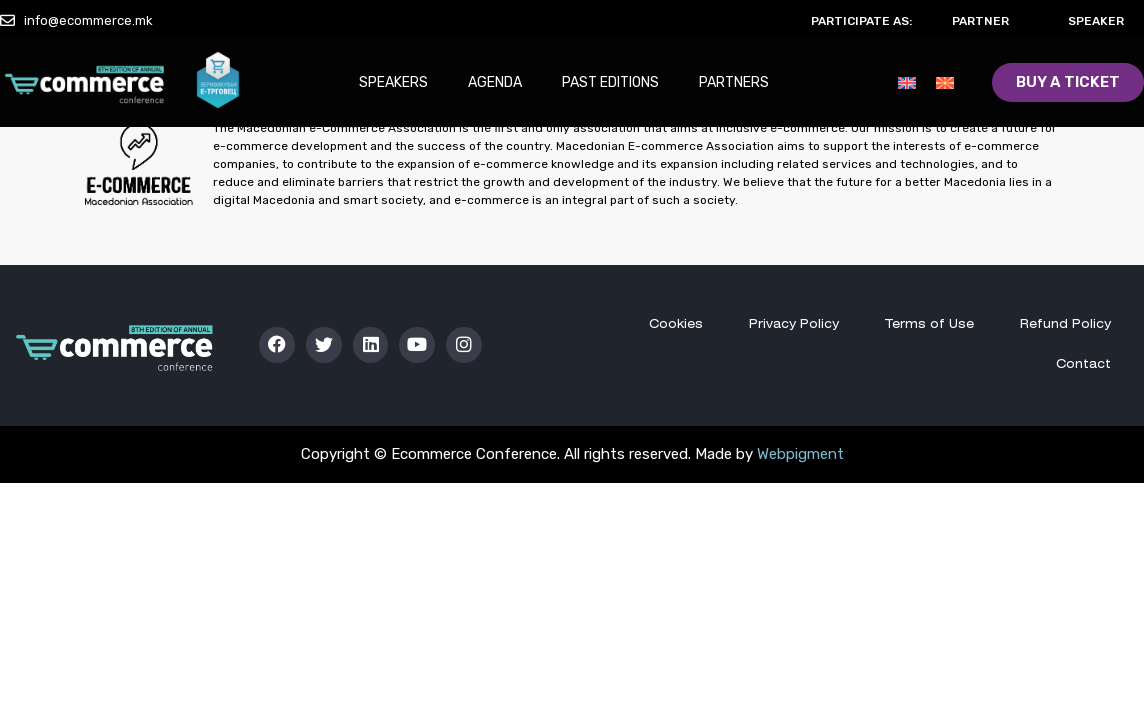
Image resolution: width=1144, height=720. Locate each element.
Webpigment (800, 454)
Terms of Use (929, 324)
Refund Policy (1065, 324)
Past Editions (610, 82)
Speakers (393, 82)
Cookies (676, 324)
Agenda (495, 82)
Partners (734, 82)
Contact (1083, 364)
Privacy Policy (794, 324)
